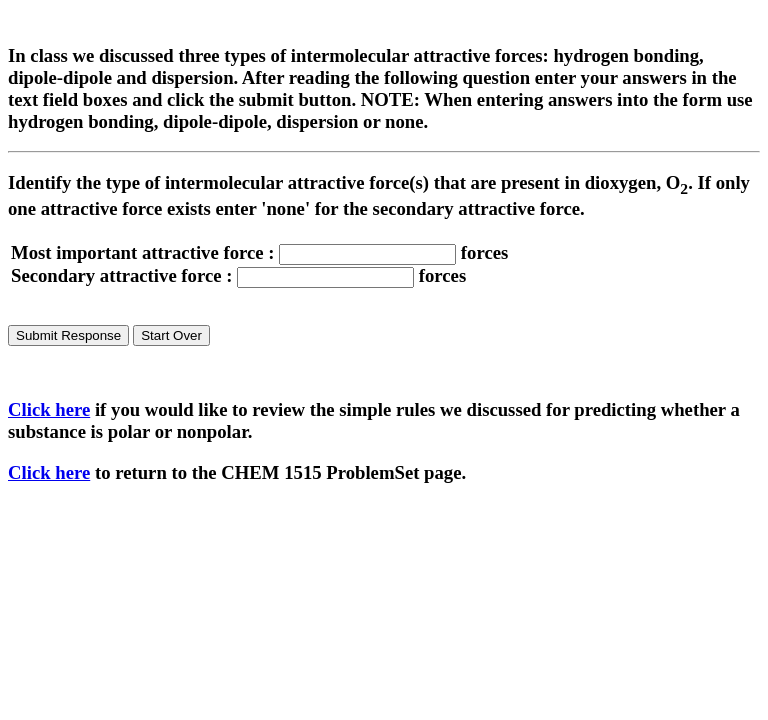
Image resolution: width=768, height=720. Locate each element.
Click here (49, 409)
